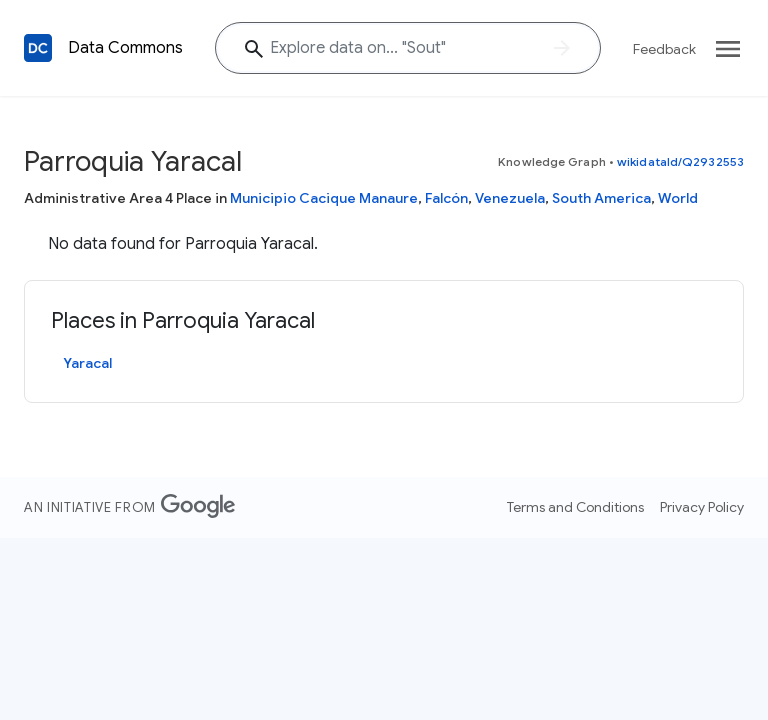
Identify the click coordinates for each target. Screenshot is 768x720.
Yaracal (87, 363)
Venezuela (510, 198)
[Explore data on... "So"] (408, 48)
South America (601, 198)
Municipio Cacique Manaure (324, 198)
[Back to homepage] (38, 48)
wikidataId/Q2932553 (680, 161)
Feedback (664, 49)
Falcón (446, 198)
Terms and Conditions (575, 507)
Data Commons (125, 48)
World (678, 198)
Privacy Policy (702, 507)
